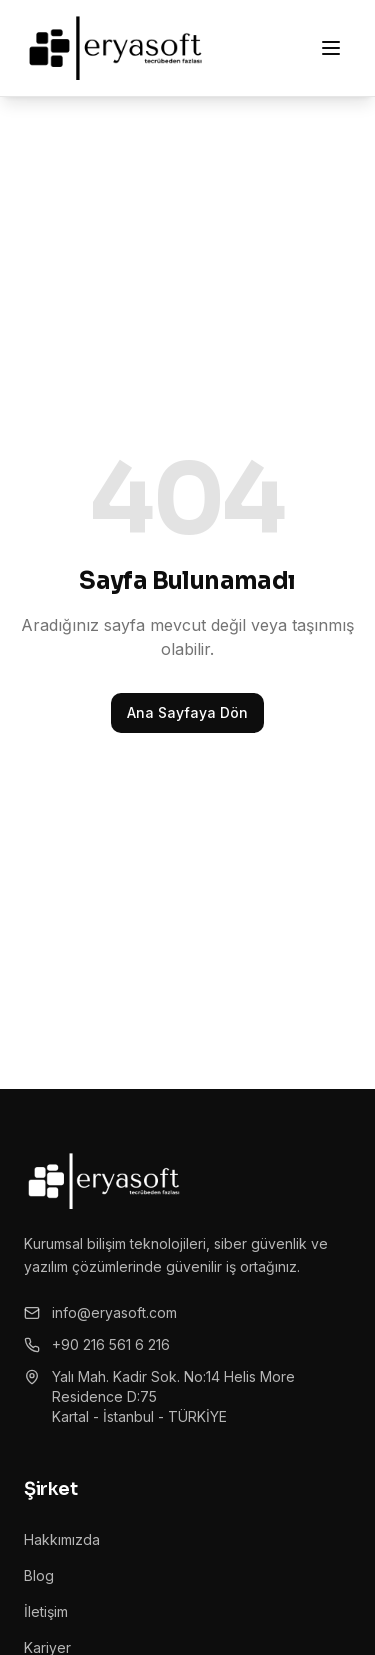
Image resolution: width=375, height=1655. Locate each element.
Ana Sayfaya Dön (187, 712)
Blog (39, 1575)
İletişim (46, 1611)
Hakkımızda (62, 1539)
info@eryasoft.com (100, 1312)
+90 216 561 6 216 (97, 1344)
